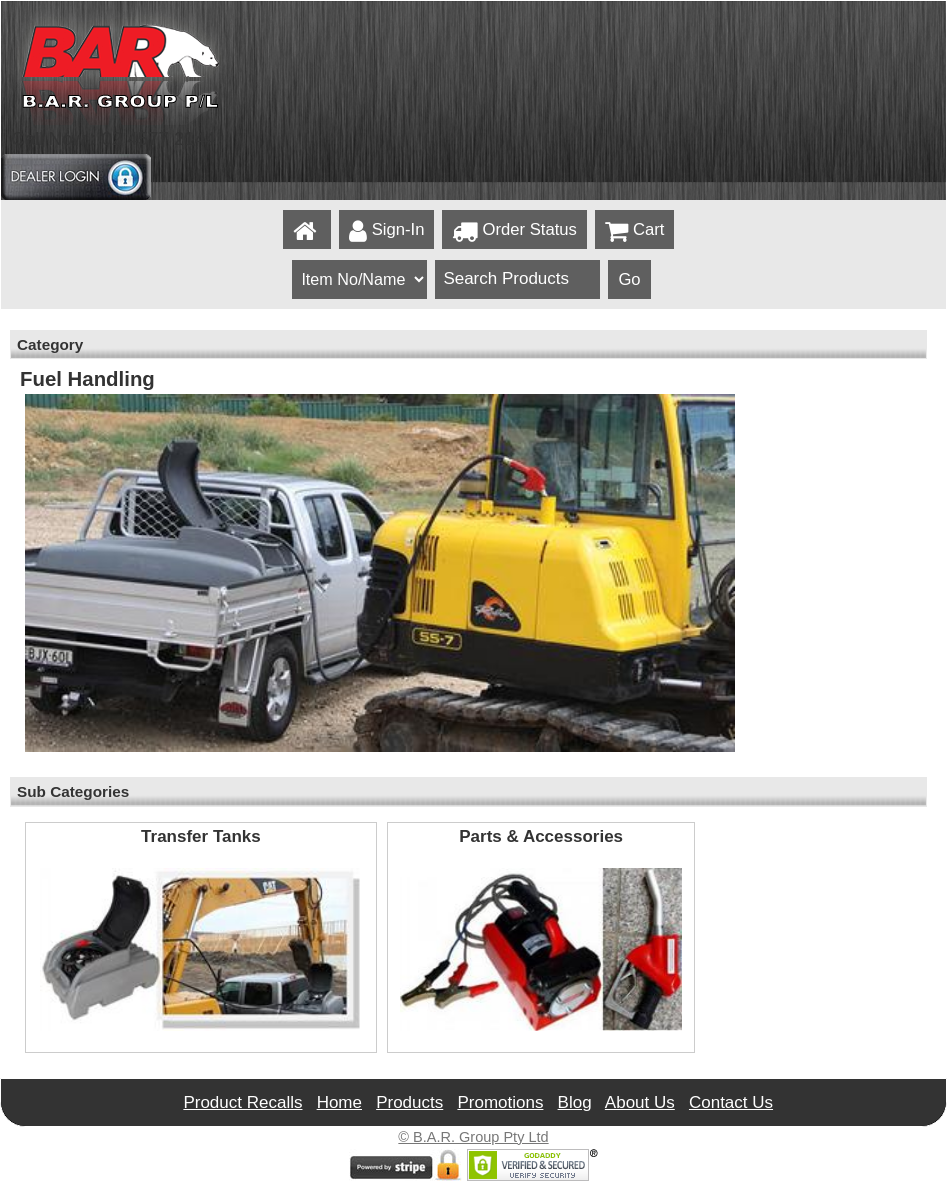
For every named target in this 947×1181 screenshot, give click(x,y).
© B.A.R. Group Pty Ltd (473, 1137)
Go (629, 279)
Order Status (514, 231)
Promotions (500, 1102)
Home (339, 1102)
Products (409, 1102)
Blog (575, 1102)
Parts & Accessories (541, 837)
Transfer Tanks (201, 837)
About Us (640, 1102)
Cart (634, 231)
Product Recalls (242, 1102)
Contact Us (731, 1102)
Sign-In (387, 231)
